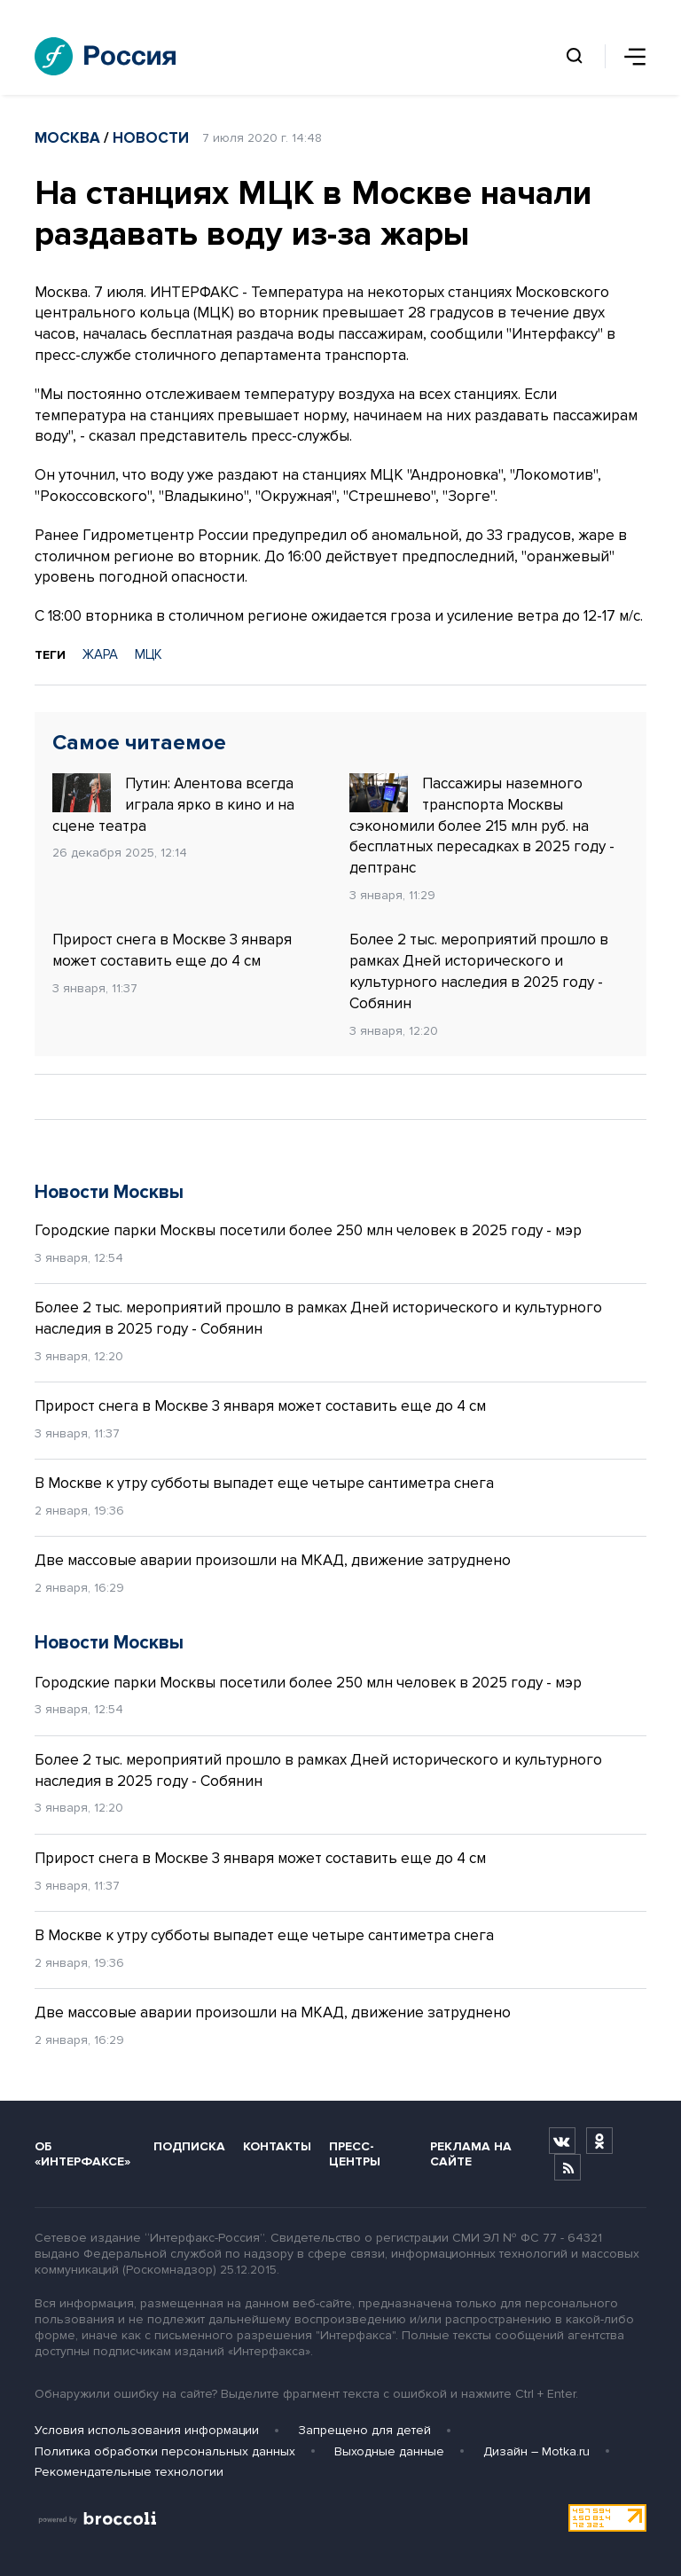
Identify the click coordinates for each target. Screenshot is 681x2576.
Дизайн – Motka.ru (536, 2451)
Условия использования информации (147, 2430)
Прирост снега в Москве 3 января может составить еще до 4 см (172, 950)
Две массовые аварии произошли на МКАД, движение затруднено (273, 1560)
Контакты (277, 2146)
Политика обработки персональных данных (165, 2451)
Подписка (189, 2146)
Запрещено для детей (364, 2430)
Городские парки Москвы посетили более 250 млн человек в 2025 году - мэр (308, 1230)
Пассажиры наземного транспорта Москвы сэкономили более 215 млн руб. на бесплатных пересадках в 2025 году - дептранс (481, 825)
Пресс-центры (354, 2154)
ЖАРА (100, 654)
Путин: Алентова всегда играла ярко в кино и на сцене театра (173, 804)
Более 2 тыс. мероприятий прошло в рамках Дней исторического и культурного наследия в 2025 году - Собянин (478, 971)
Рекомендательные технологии (129, 2471)
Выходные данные (389, 2451)
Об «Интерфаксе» (82, 2154)
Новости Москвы (109, 1192)
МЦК (148, 654)
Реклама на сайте (471, 2154)
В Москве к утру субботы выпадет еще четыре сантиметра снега (264, 1483)
